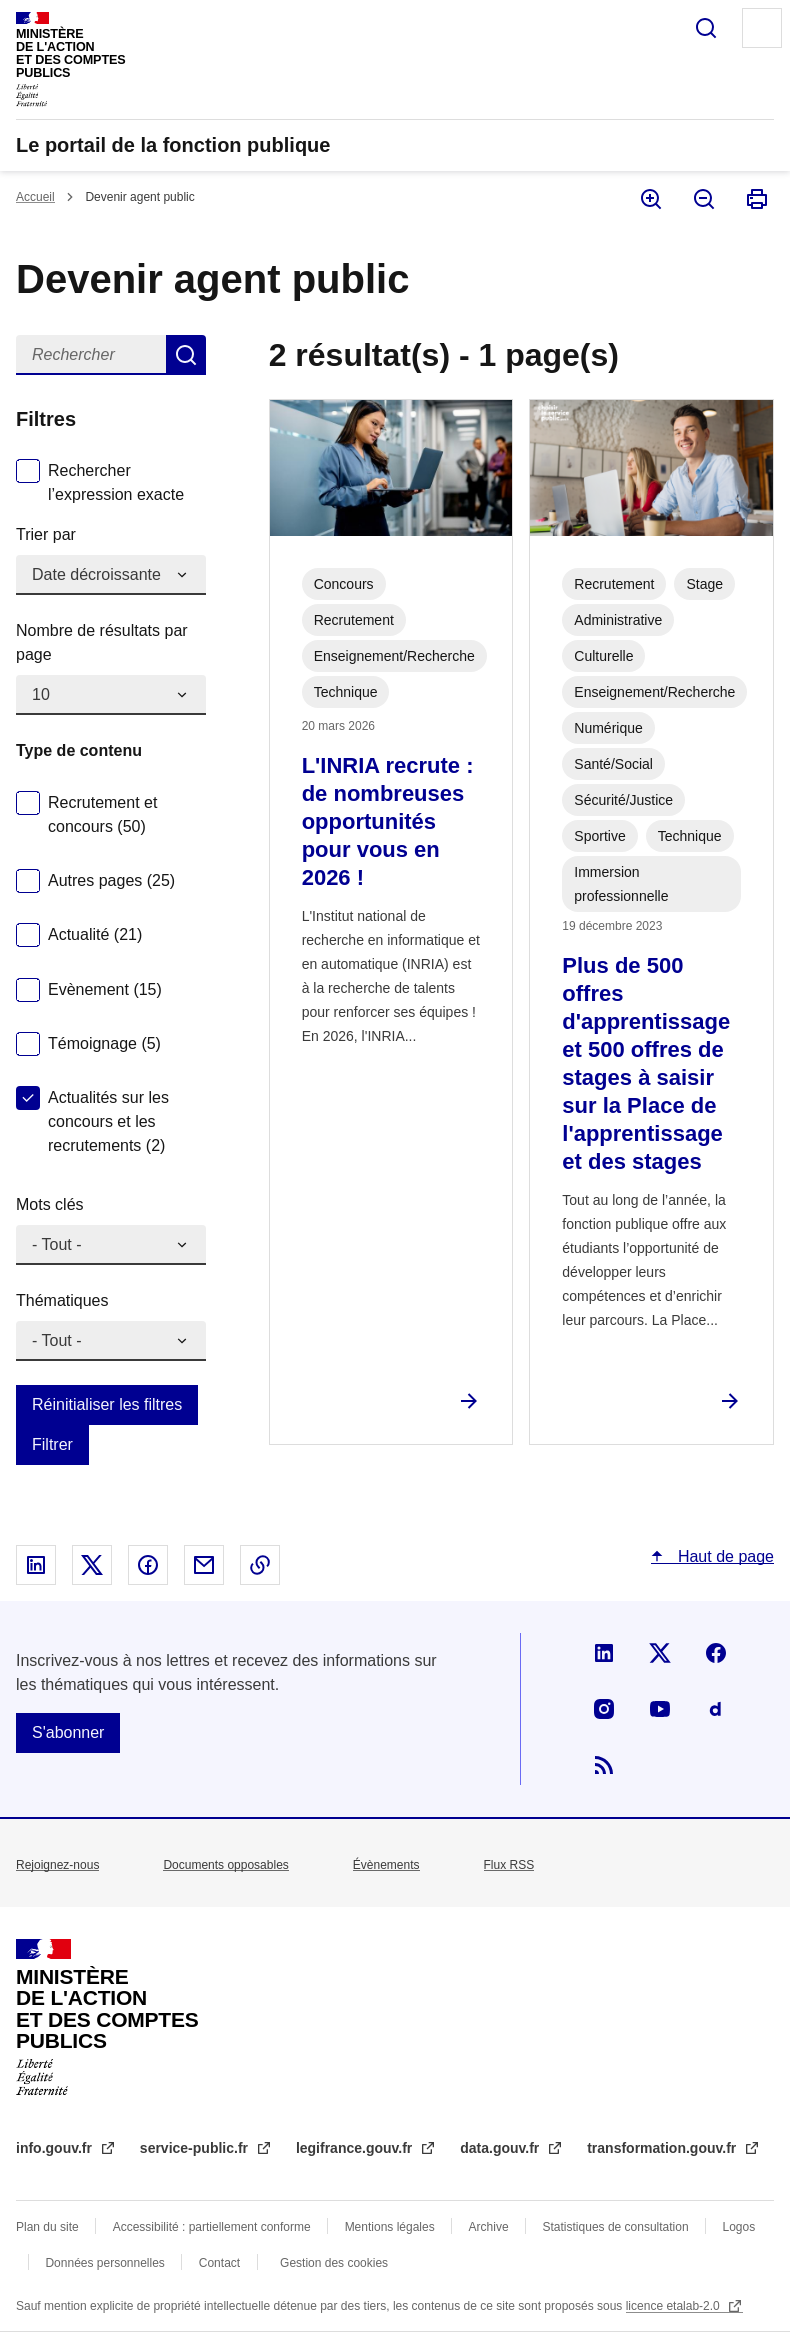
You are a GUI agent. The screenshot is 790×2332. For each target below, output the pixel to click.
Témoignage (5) (104, 1043)
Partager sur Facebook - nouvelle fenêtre (148, 1565)
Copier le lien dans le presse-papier (260, 1565)
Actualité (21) (95, 934)
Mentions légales (390, 2227)
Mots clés (50, 1204)
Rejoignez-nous (57, 1865)
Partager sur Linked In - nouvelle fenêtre (36, 1565)
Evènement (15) (105, 989)
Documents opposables (225, 1865)
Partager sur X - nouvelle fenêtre (92, 1565)
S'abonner (68, 1732)
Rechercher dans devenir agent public (186, 355)
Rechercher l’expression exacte (116, 482)
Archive (489, 2227)
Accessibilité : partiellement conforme (212, 2227)
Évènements (386, 1865)
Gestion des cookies (334, 2263)
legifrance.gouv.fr (356, 2148)
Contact (219, 2263)
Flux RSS (509, 1865)
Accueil (35, 197)
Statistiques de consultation (616, 2227)
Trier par (46, 534)
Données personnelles (104, 2263)
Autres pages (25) (111, 880)
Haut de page (723, 1556)
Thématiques (62, 1300)
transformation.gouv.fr (663, 2148)
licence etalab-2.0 (674, 2306)
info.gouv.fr (56, 2148)
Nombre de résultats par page (102, 642)
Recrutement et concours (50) (102, 814)
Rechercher (706, 28)
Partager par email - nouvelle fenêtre (204, 1565)
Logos (739, 2227)
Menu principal (762, 28)
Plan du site (47, 2227)
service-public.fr (196, 2148)
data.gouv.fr (501, 2148)
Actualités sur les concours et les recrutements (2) (108, 1121)
